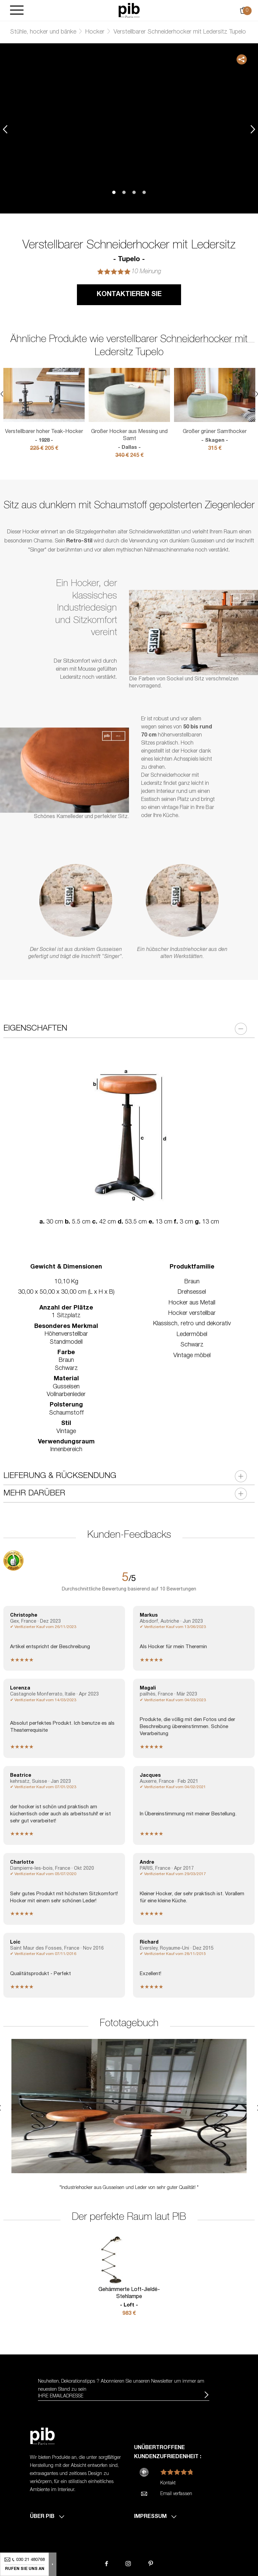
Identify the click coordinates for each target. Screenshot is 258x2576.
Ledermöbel (192, 1335)
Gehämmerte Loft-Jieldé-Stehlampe (129, 2298)
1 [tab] (114, 192)
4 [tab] (144, 192)
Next (253, 129)
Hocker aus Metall (192, 1303)
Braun (192, 1282)
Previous (5, 129)
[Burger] (17, 10)
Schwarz (192, 1345)
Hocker (94, 32)
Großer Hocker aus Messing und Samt (129, 440)
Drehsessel (192, 1292)
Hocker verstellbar (192, 1313)
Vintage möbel (192, 1356)
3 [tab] (134, 192)
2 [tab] (124, 192)
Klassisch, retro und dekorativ (192, 1324)
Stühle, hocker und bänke (43, 32)
